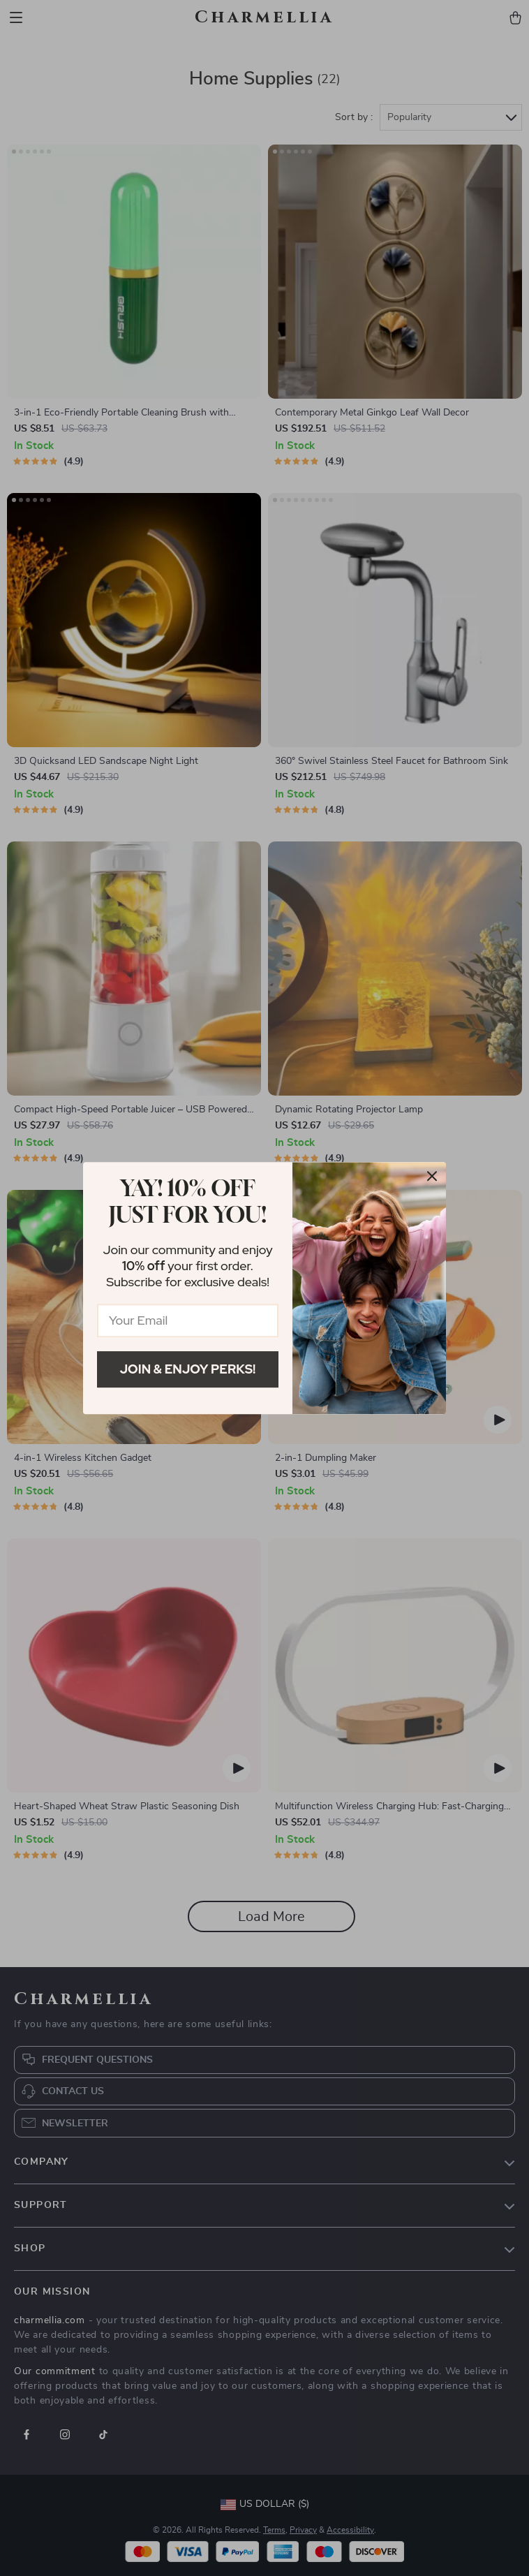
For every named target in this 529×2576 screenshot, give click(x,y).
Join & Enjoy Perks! (188, 1369)
